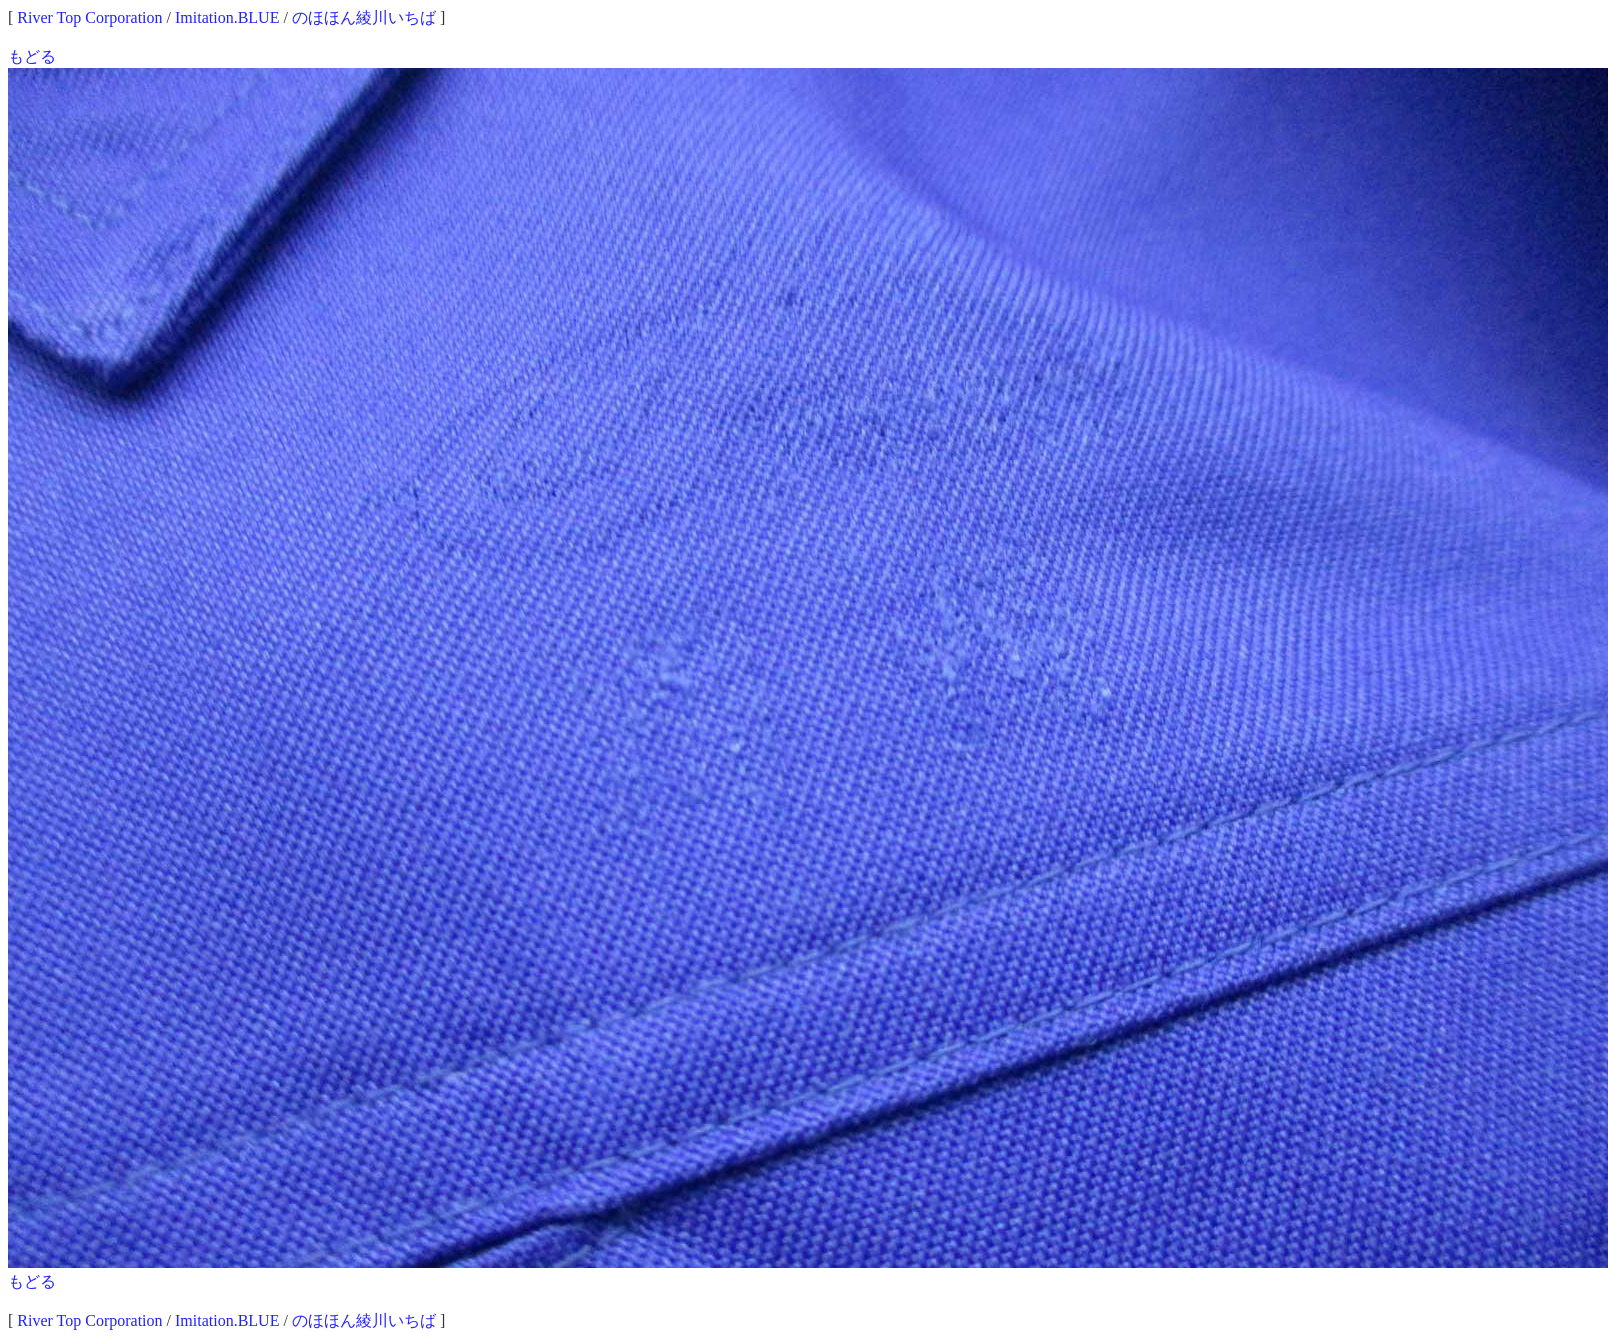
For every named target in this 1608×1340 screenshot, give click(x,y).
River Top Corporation (89, 17)
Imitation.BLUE (227, 17)
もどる (32, 56)
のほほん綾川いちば (364, 17)
